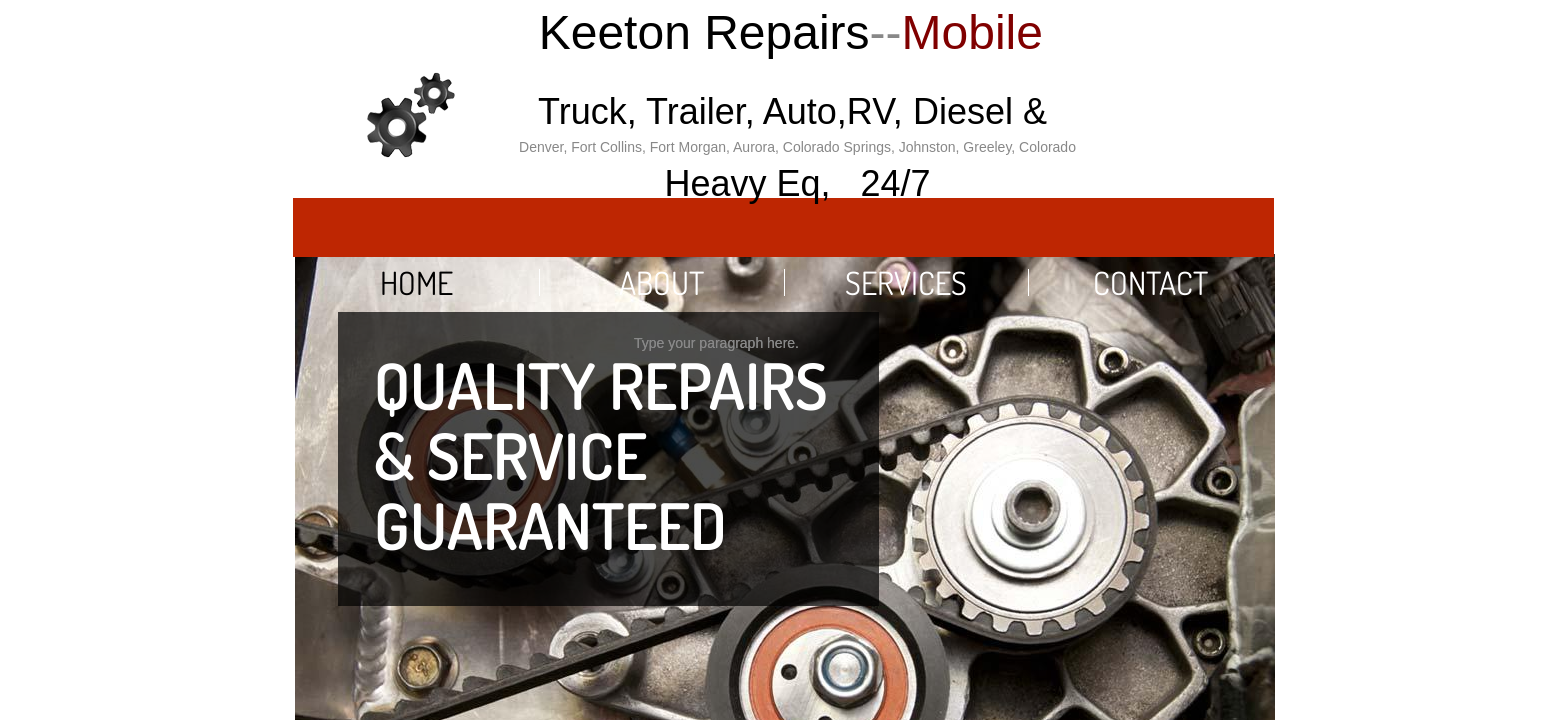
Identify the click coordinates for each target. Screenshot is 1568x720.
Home (416, 282)
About (661, 282)
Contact (1150, 282)
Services (906, 282)
